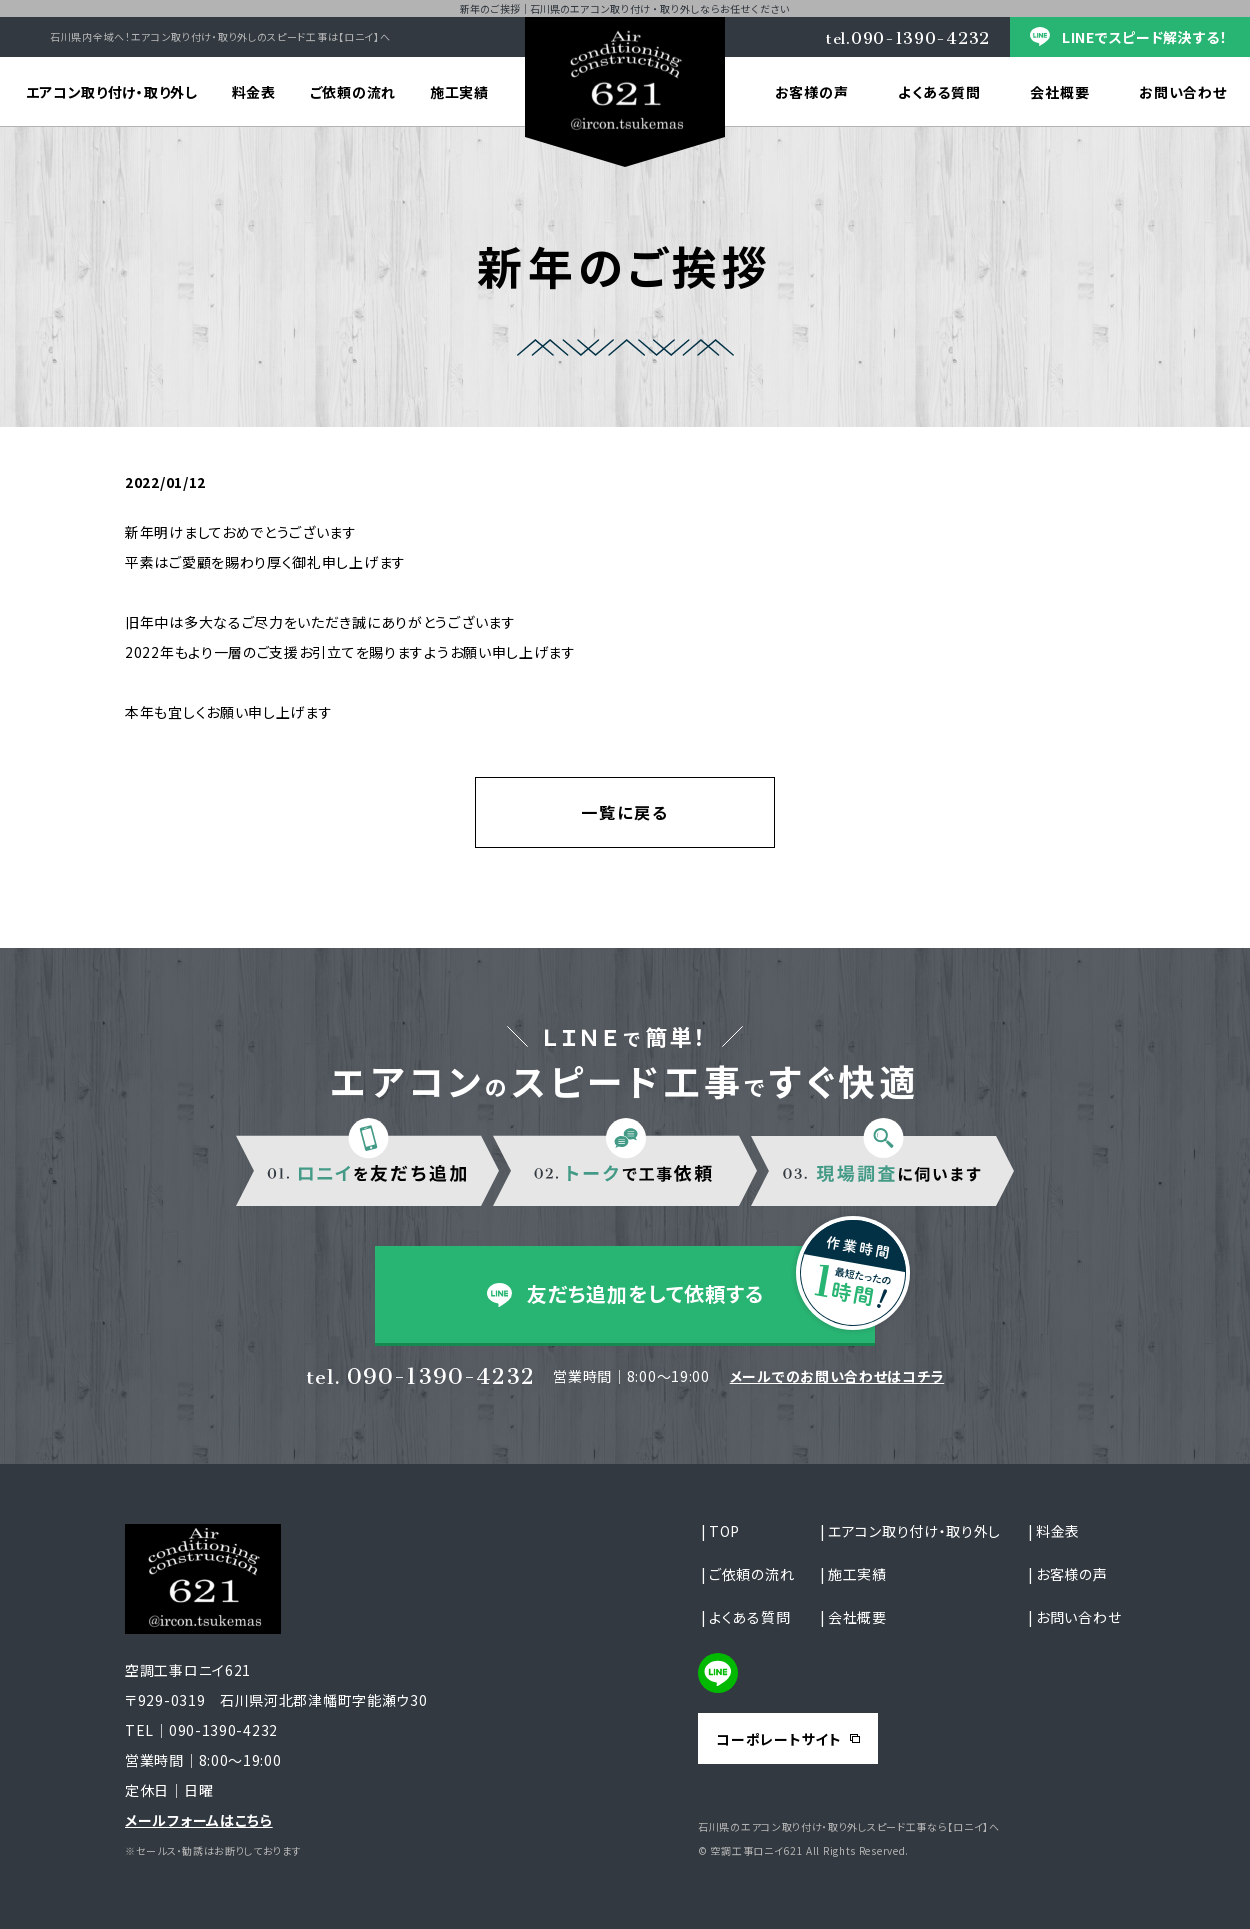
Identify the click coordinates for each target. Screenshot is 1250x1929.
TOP (724, 1531)
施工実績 (459, 92)
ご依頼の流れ (353, 92)
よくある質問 (939, 92)
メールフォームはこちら (199, 1820)
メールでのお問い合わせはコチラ (837, 1376)
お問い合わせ (1078, 1617)
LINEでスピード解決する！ (1145, 37)
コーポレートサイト (778, 1739)
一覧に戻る (625, 812)
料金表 (254, 92)
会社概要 (1059, 92)
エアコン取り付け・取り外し (112, 92)
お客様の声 (812, 92)
